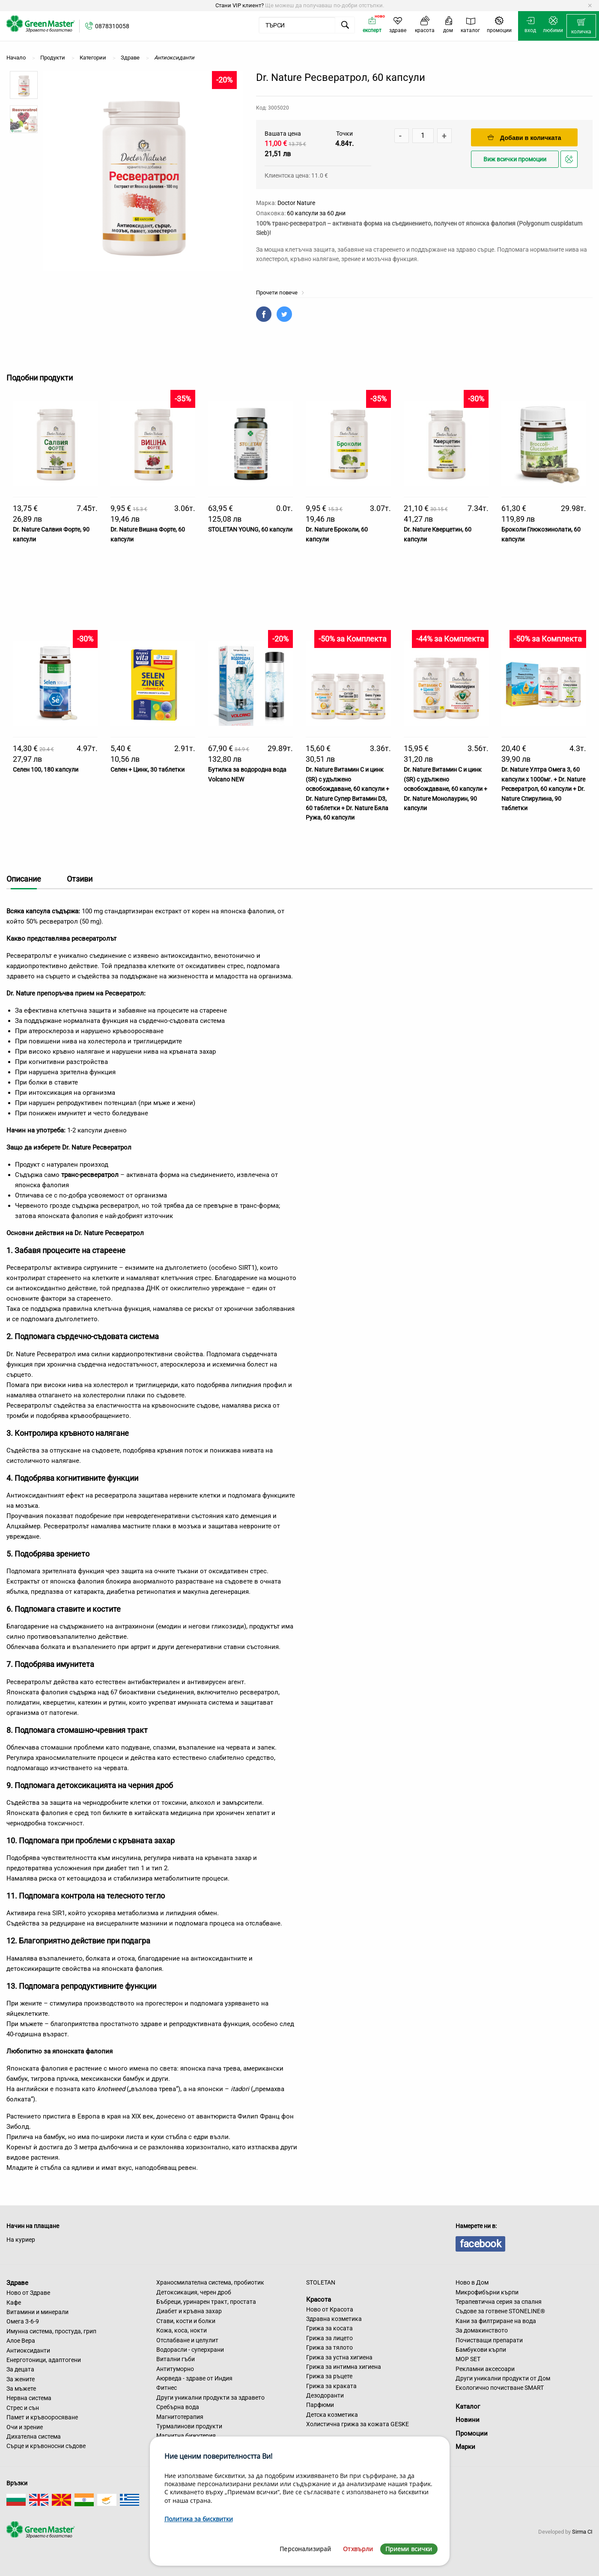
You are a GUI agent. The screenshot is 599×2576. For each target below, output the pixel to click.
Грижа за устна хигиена (339, 2357)
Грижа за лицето (329, 2338)
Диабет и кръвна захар (189, 2311)
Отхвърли (358, 2549)
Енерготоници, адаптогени (43, 2359)
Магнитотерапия (179, 2416)
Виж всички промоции (514, 159)
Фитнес (166, 2387)
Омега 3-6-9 (22, 2321)
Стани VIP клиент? (239, 5)
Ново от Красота (329, 2309)
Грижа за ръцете (329, 2376)
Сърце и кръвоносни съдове (46, 2445)
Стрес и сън (22, 2407)
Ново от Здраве (28, 2292)
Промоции (472, 2433)
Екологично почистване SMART (500, 2387)
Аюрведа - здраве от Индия (194, 2378)
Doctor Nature (296, 202)
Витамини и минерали (37, 2312)
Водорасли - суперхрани (190, 2349)
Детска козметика (332, 2414)
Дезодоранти (325, 2395)
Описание (23, 878)
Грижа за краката (331, 2386)
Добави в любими (570, 161)
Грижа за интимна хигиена (343, 2366)
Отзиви (79, 878)
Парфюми (320, 2404)
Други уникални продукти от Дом (503, 2378)
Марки (465, 2447)
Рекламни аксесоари (485, 2368)
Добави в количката (524, 137)
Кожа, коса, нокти (181, 2330)
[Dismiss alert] (589, 5)
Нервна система (28, 2398)
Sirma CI (582, 2531)
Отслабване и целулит (187, 2340)
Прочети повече (280, 292)
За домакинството (482, 2330)
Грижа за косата (329, 2328)
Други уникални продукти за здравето (210, 2397)
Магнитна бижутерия (186, 2435)
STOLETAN (320, 2282)
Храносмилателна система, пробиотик (210, 2282)
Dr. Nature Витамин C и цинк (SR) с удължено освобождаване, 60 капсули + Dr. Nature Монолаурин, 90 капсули (445, 788)
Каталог (468, 2406)
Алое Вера (20, 2340)
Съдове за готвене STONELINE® (500, 2311)
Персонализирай (305, 2549)
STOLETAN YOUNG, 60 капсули (250, 529)
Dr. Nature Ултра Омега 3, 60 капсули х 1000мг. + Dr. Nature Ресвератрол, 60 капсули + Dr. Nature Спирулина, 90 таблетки (543, 788)
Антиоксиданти (28, 2350)
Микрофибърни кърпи (487, 2292)
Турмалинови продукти (189, 2426)
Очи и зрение (24, 2427)
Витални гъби (175, 2359)
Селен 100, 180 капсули (45, 769)
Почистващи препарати (489, 2340)
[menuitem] (581, 26)
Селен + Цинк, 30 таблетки (147, 769)
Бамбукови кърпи (481, 2349)
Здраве (17, 2283)
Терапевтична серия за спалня (499, 2301)
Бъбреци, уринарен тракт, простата (206, 2301)
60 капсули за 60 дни (316, 213)
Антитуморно (175, 2368)
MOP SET (468, 2359)
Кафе (13, 2302)
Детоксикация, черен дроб (193, 2292)
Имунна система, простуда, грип (51, 2331)
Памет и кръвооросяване (42, 2417)
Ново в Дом (472, 2282)
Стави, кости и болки (185, 2321)
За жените (20, 2379)
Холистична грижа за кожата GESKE (357, 2424)
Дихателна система (33, 2436)
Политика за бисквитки (198, 2519)
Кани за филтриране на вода (496, 2321)
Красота (318, 2299)
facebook (480, 2244)
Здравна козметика (334, 2318)
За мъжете (21, 2388)
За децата (20, 2369)
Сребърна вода (177, 2407)
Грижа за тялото (329, 2347)
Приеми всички (408, 2549)
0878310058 (112, 26)
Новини (468, 2420)
